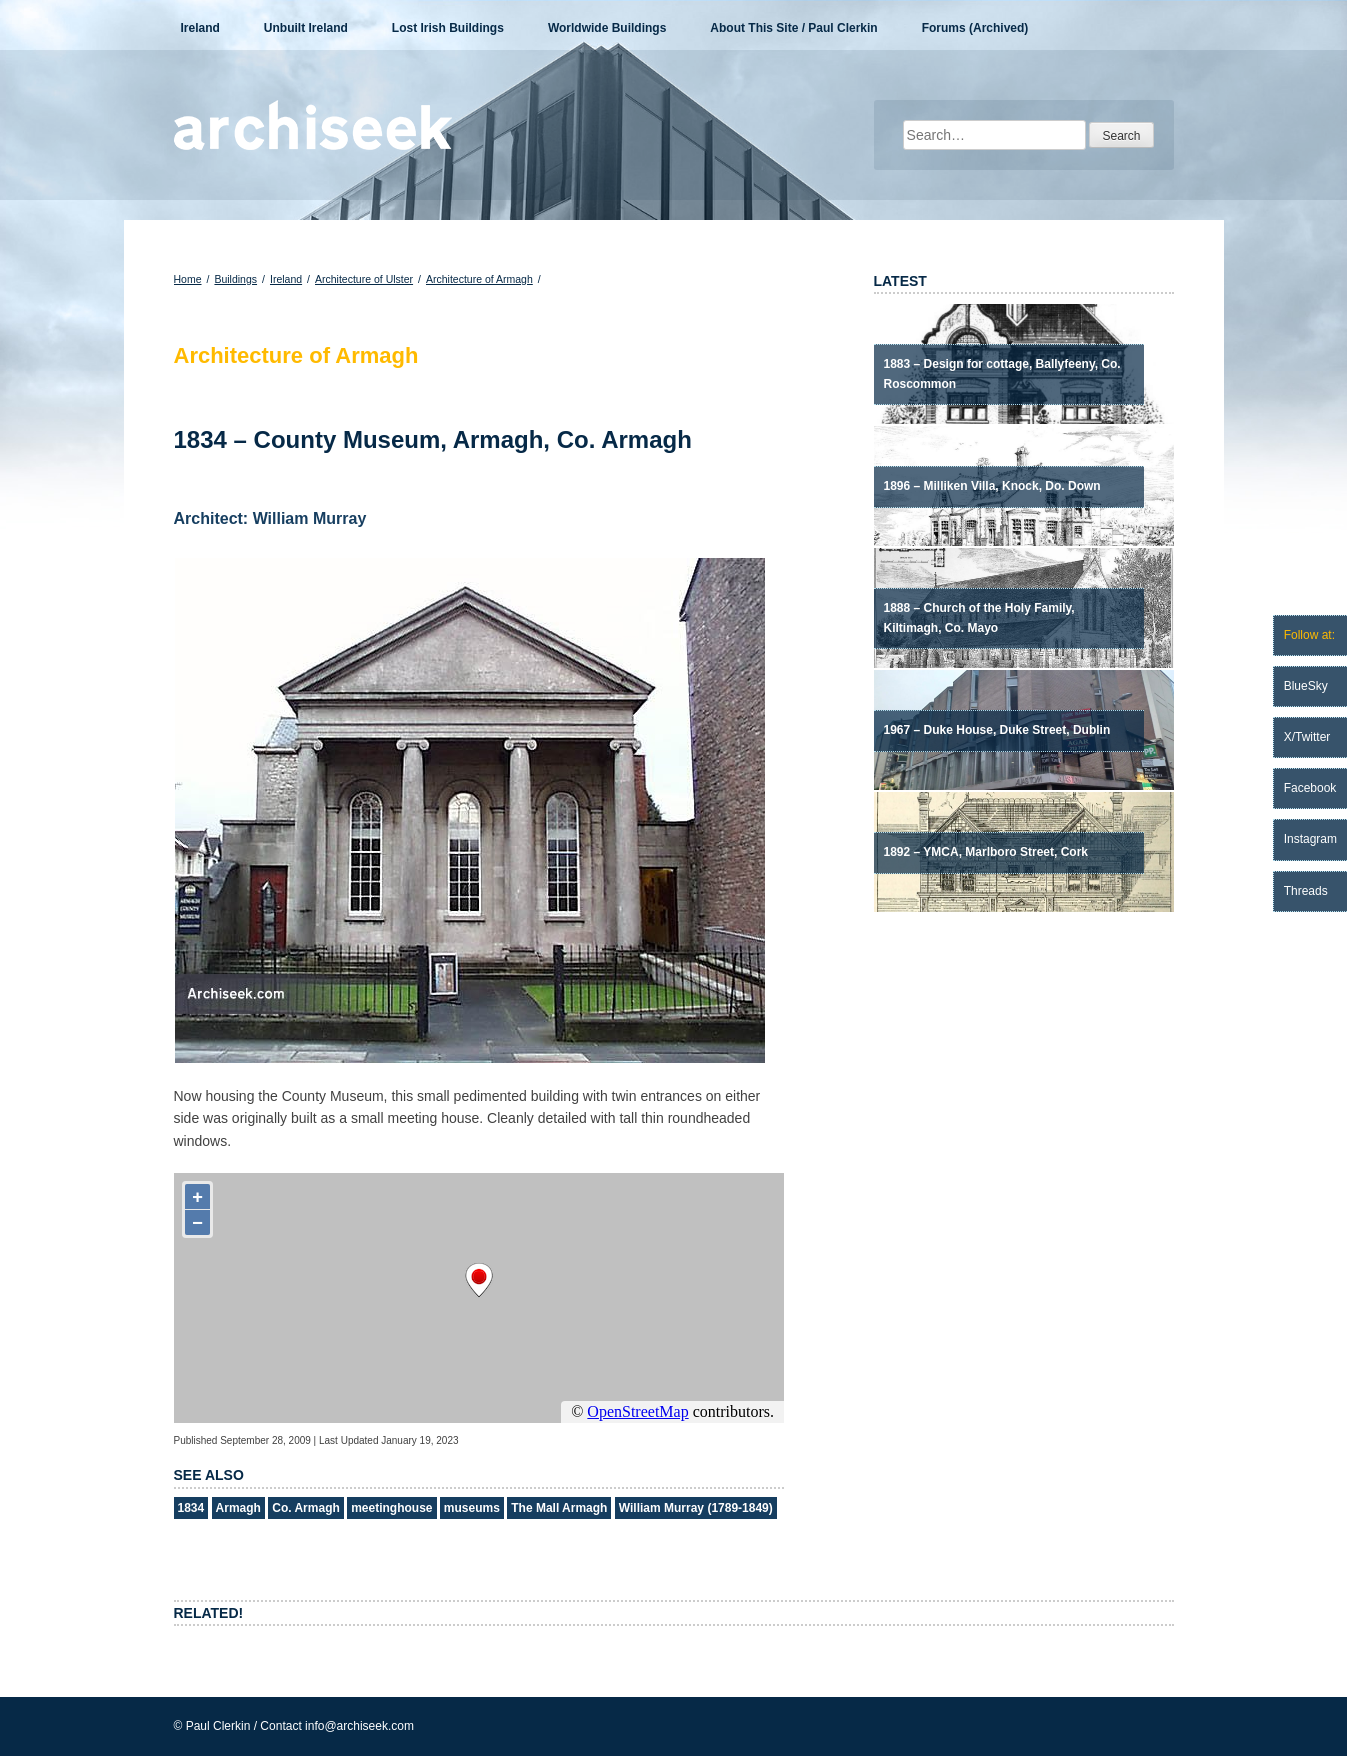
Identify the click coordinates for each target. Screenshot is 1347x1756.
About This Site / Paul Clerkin (793, 28)
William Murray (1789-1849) (696, 1508)
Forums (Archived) (975, 28)
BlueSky (1306, 686)
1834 (191, 1508)
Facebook (1310, 788)
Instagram (1310, 839)
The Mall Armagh (559, 1508)
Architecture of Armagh (479, 279)
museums (472, 1508)
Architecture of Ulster (364, 279)
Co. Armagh (306, 1508)
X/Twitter (1307, 737)
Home (188, 279)
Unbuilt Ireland (306, 28)
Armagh (238, 1508)
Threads (1306, 891)
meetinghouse (391, 1508)
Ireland (200, 28)
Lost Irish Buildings (448, 28)
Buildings (235, 279)
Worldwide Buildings (607, 28)
